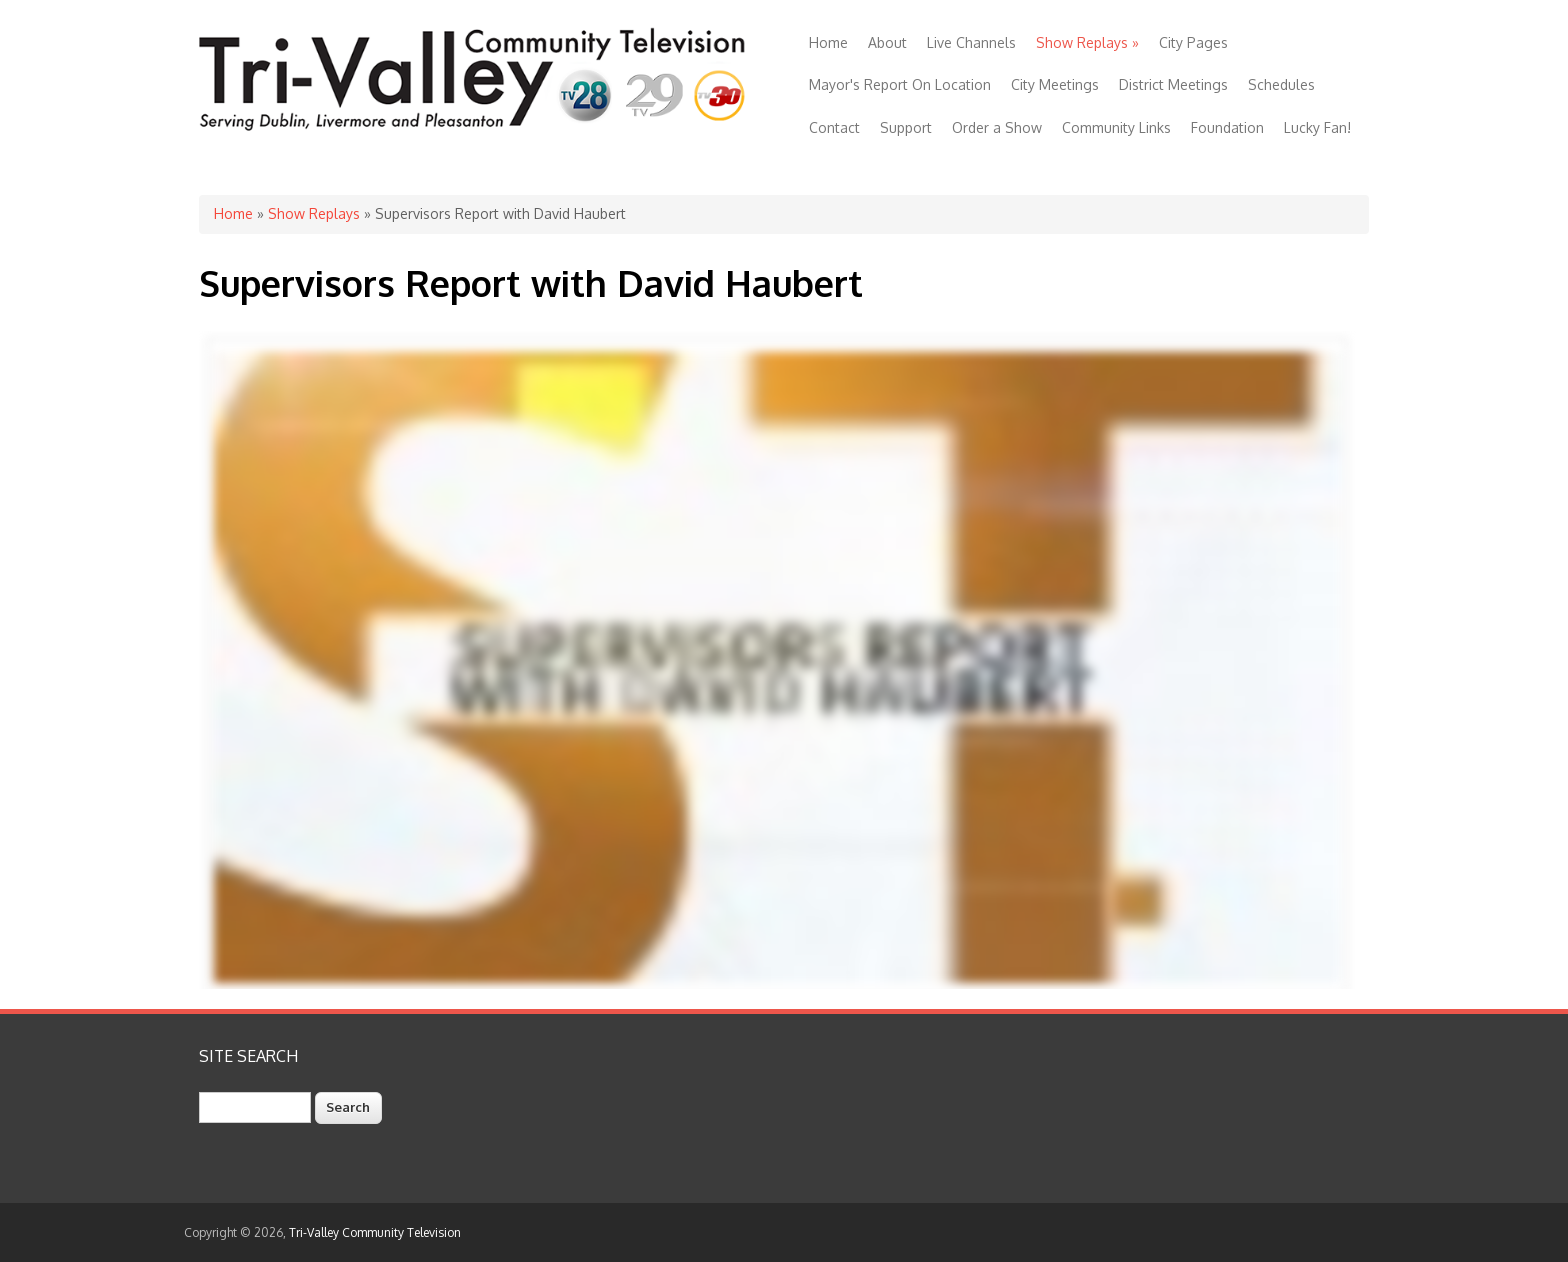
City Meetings (1055, 84)
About (887, 42)
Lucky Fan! (1317, 127)
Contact (834, 127)
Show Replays (1087, 42)
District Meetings (1173, 84)
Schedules (1281, 84)
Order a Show (997, 127)
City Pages (1193, 42)
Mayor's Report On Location (900, 84)
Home (828, 42)
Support (906, 127)
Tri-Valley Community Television (375, 1232)
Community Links (1116, 127)
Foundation (1227, 127)
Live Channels (971, 42)
